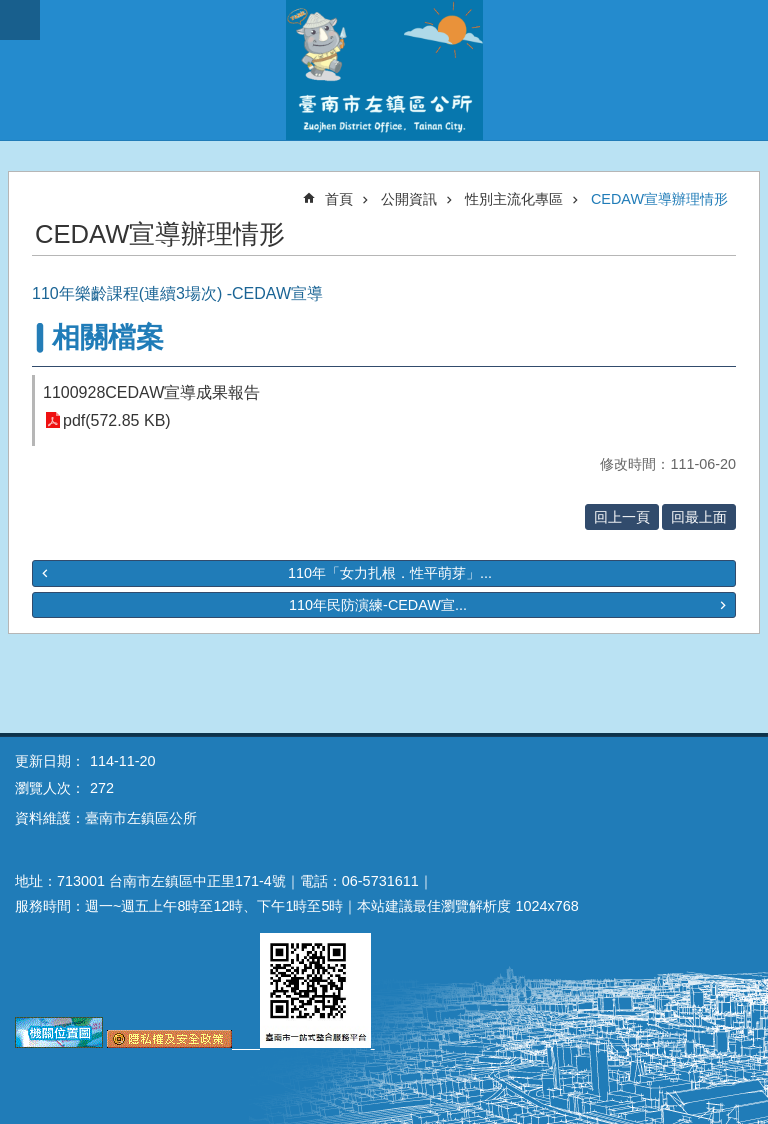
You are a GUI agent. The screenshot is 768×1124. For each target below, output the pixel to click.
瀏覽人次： (50, 788)
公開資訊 (409, 199)
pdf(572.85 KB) (117, 420)
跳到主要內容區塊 (10, 10)
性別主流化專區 (514, 199)
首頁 (339, 199)
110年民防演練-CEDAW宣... (378, 605)
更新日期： (50, 761)
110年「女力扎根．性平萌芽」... (390, 573)
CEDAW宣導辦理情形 (659, 199)
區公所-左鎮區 (384, 70)
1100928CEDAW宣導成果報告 (151, 392)
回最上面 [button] (699, 517)
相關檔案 (108, 337)
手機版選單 (20, 20)
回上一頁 (622, 517)
